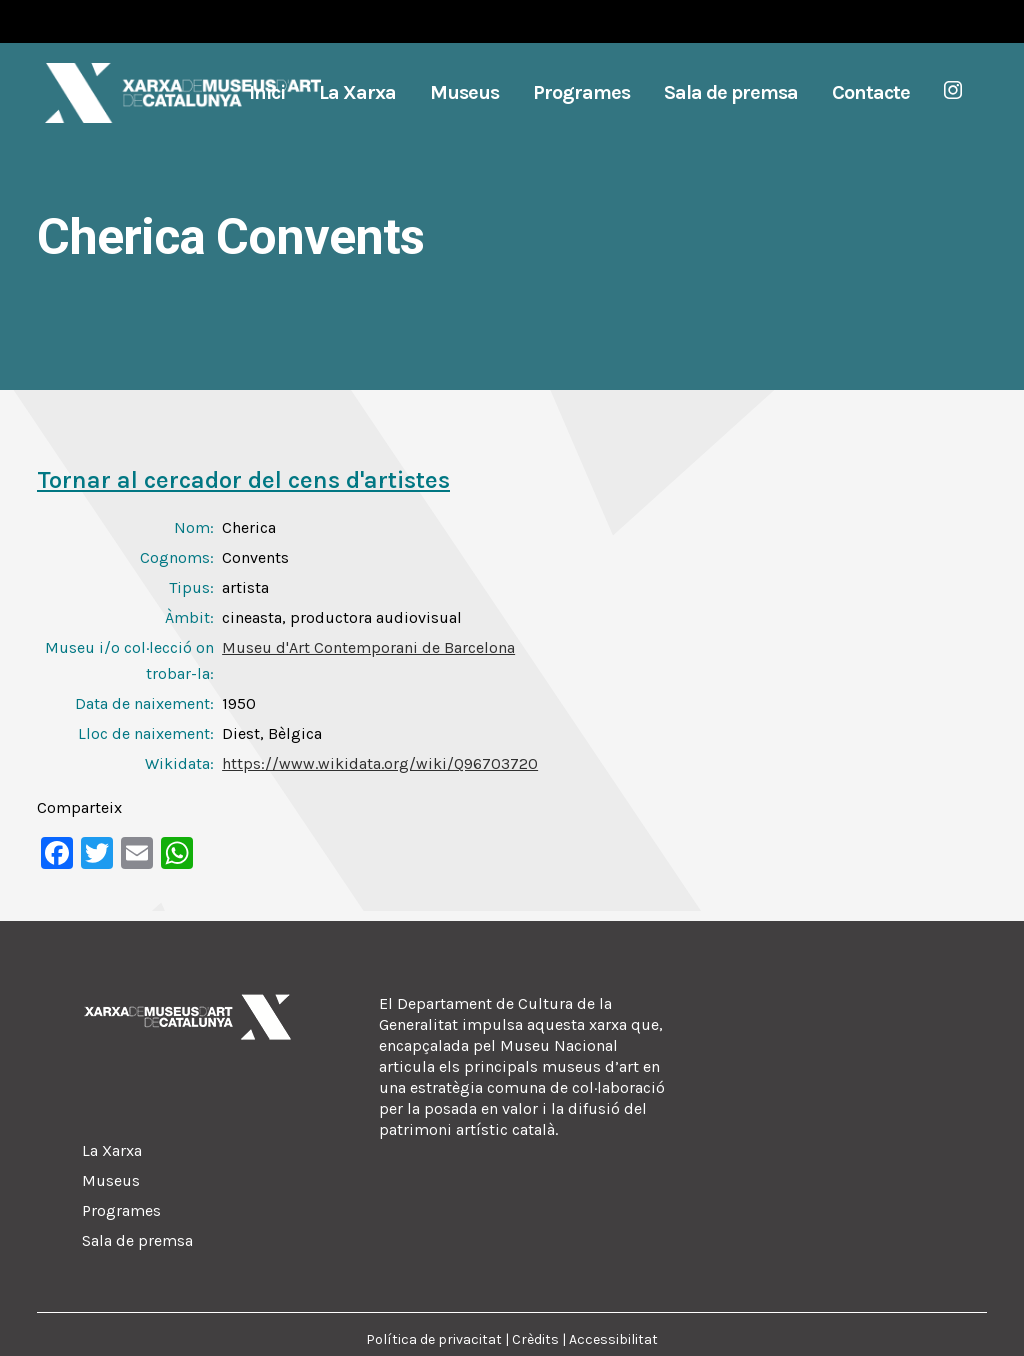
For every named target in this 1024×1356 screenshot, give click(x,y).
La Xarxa (112, 1150)
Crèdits (535, 1339)
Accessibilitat (613, 1339)
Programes (121, 1210)
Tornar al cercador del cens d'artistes (243, 480)
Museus (111, 1180)
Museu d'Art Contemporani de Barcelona (368, 647)
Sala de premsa (137, 1240)
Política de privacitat (434, 1339)
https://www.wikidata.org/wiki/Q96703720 (380, 763)
